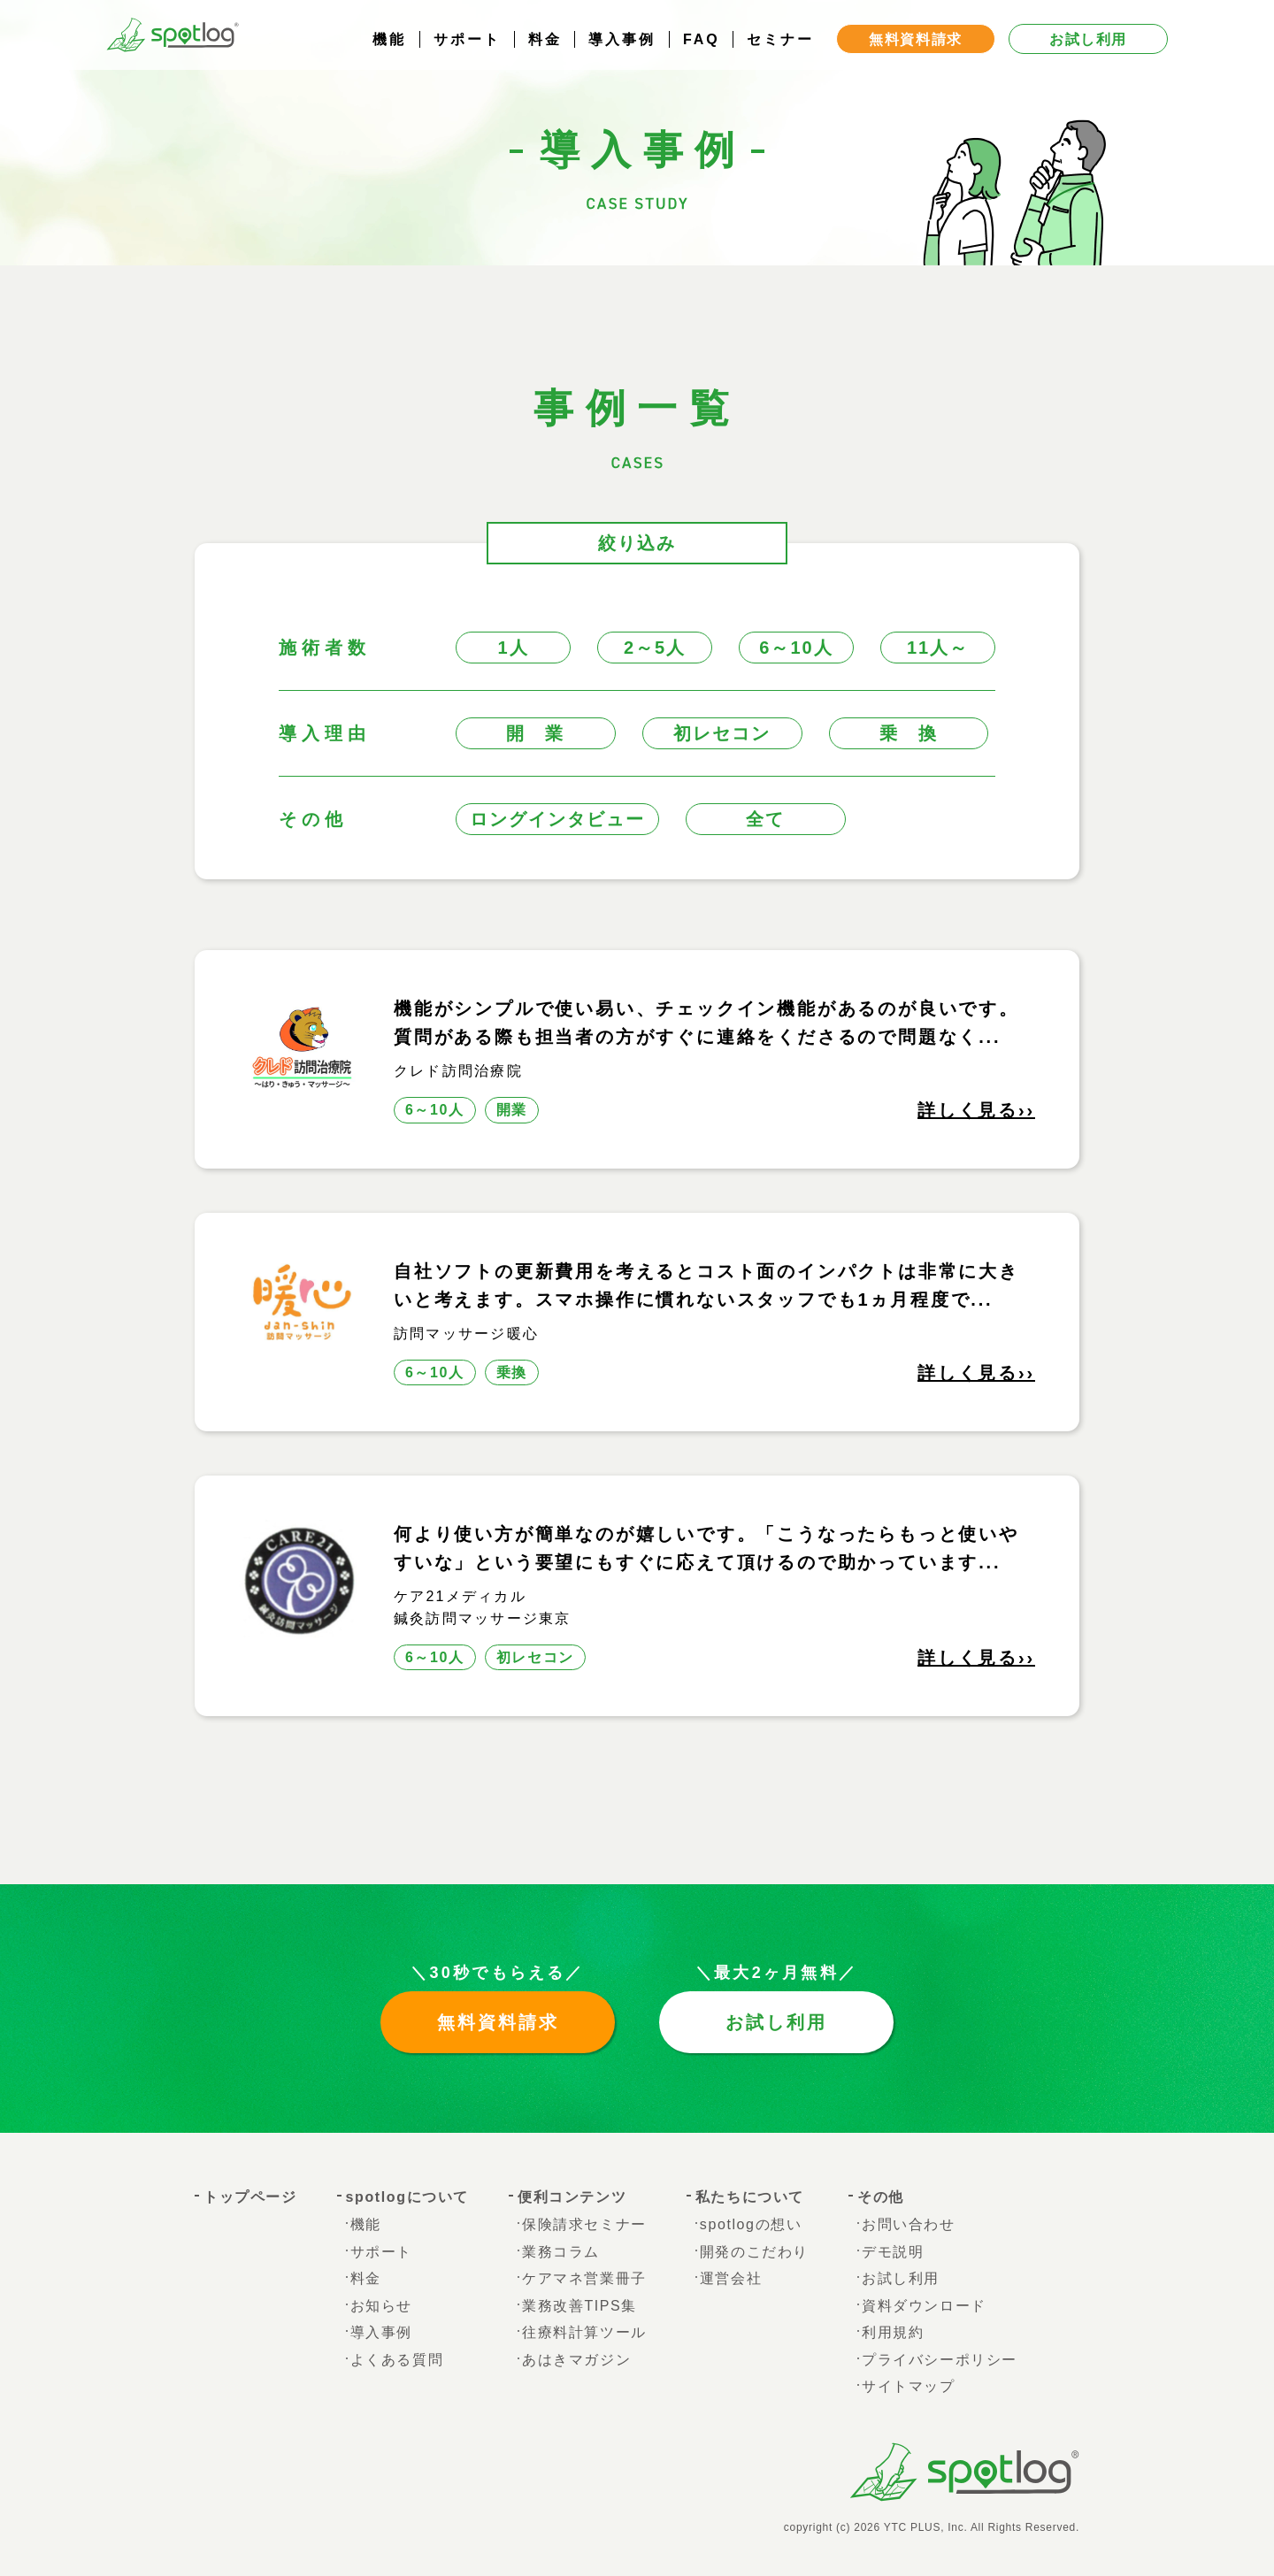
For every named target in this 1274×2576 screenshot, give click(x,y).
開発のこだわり (754, 2251)
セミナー (780, 57)
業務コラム (561, 2251)
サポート (467, 57)
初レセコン (722, 733)
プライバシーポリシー (939, 2359)
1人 (512, 647)
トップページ (250, 2196)
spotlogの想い (751, 2224)
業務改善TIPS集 (579, 2305)
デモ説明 (893, 2251)
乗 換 (908, 733)
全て (765, 819)
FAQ (701, 57)
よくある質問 (397, 2359)
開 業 (535, 733)
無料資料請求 (498, 2022)
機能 (389, 57)
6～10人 (796, 647)
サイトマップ (909, 2386)
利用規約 (893, 2332)
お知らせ (381, 2305)
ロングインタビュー (557, 819)
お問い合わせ (909, 2224)
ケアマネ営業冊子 (584, 2278)
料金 (545, 57)
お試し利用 (776, 2022)
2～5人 (655, 647)
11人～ (938, 647)
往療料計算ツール (584, 2332)
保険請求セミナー (584, 2224)
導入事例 (622, 57)
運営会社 (731, 2278)
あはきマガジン (576, 2359)
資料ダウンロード (924, 2305)
